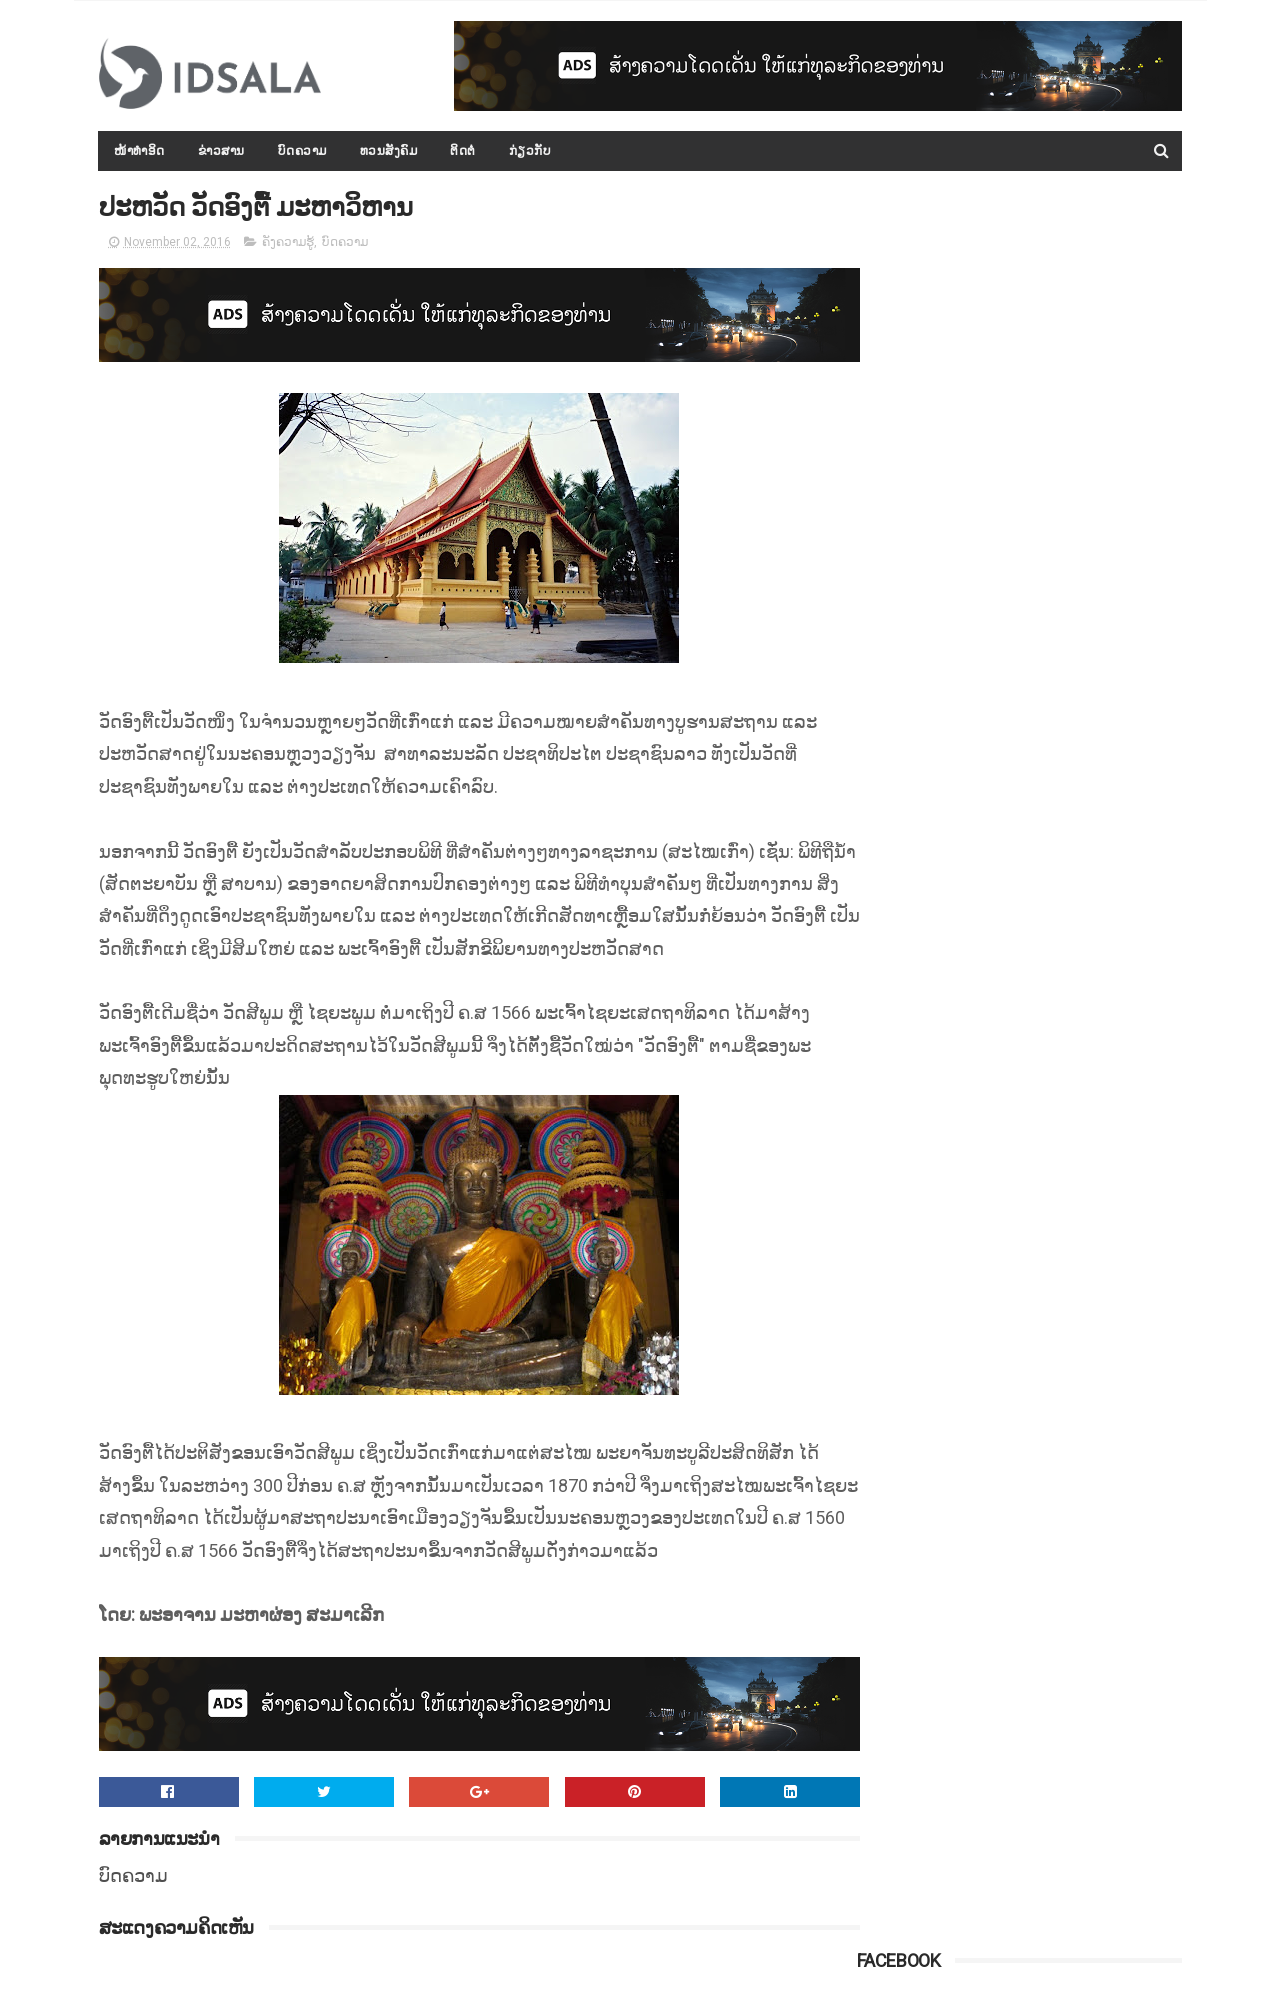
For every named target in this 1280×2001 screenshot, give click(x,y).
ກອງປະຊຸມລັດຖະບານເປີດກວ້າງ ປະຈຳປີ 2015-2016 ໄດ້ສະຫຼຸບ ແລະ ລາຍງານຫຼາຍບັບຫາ (1064, 719)
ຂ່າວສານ (221, 151)
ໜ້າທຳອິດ (140, 151)
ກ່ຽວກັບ (530, 151)
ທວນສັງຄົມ (389, 151)
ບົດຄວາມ (302, 151)
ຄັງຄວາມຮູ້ (288, 244)
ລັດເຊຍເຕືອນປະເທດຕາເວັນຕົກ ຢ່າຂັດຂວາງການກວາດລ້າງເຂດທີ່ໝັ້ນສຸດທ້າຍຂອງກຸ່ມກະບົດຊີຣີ (1059, 1370)
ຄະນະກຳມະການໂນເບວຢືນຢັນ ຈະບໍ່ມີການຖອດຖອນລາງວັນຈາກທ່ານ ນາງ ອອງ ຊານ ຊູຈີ (1069, 1279)
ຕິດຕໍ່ (464, 151)
